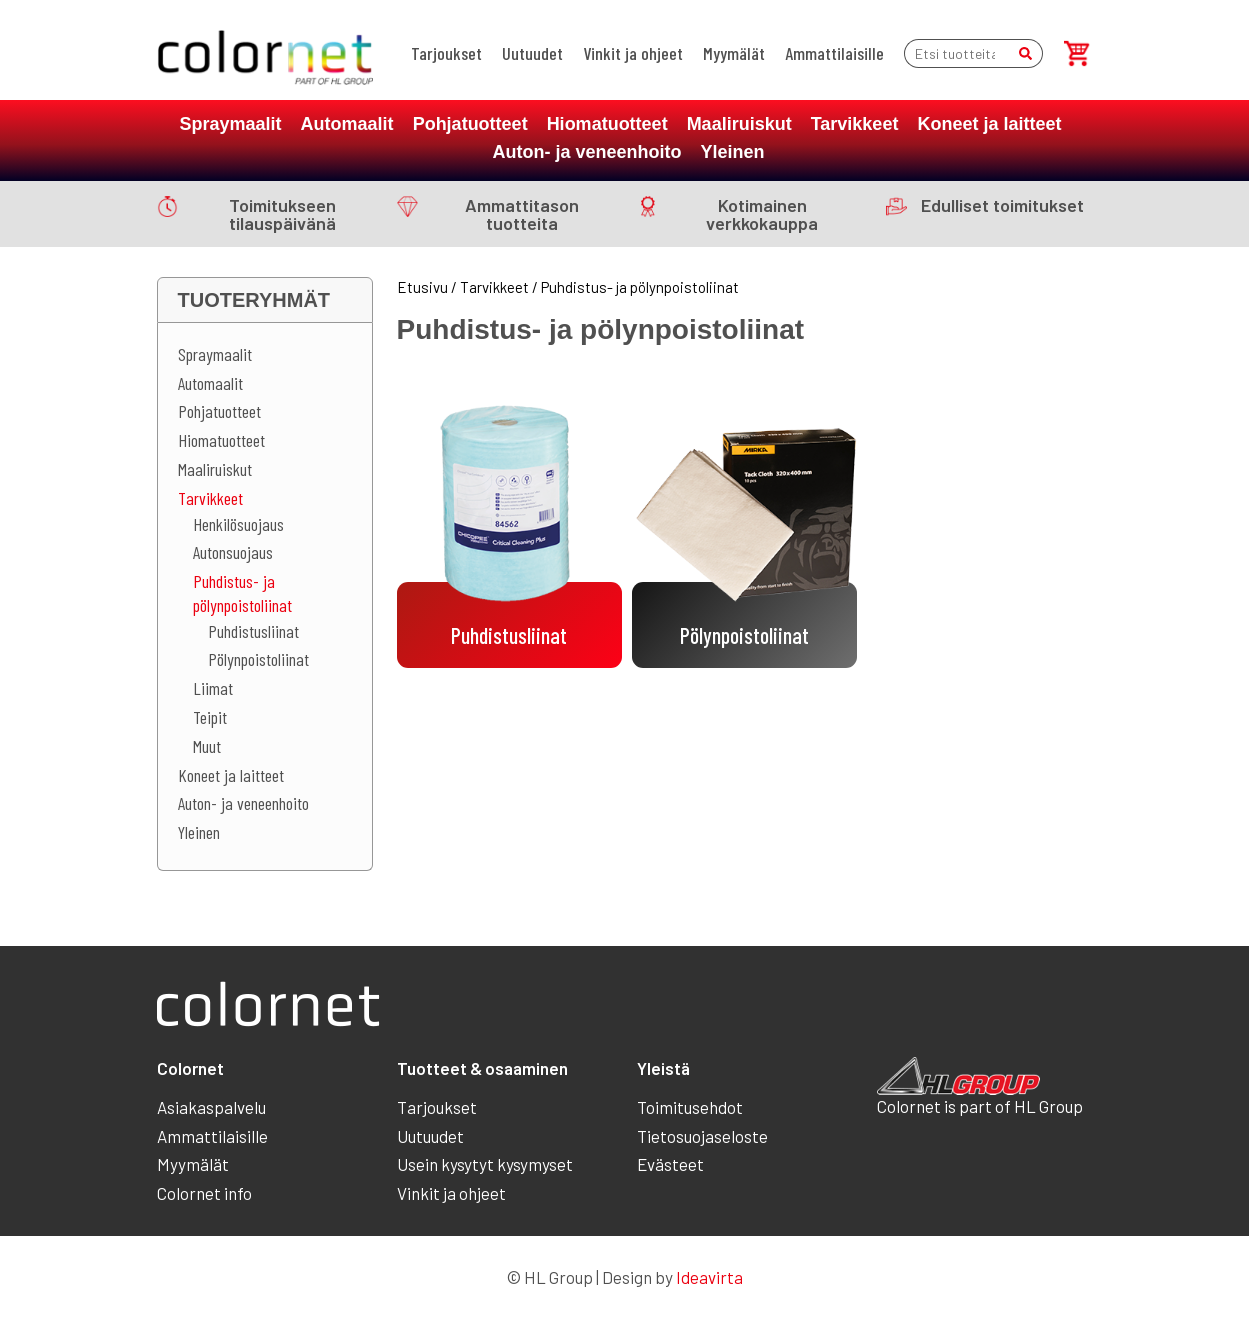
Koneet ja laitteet (989, 124)
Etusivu (422, 287)
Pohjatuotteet (470, 124)
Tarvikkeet (855, 124)
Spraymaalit (231, 124)
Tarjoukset (446, 53)
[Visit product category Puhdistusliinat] (509, 522)
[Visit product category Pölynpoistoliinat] (744, 522)
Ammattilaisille (834, 53)
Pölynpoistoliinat (258, 659)
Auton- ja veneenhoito (586, 152)
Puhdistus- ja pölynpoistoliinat (242, 593)
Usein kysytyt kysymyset (485, 1164)
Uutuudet (532, 53)
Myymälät (734, 53)
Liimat (213, 688)
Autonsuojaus (233, 552)
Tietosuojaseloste (702, 1136)
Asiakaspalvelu (211, 1107)
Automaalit (347, 124)
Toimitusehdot (690, 1107)
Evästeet (670, 1164)
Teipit (210, 717)
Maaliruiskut (739, 124)
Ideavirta (709, 1277)
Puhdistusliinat (253, 631)
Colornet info (204, 1193)
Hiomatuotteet (607, 124)
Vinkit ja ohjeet (633, 53)
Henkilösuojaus (238, 524)
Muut (207, 746)
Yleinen (732, 152)
